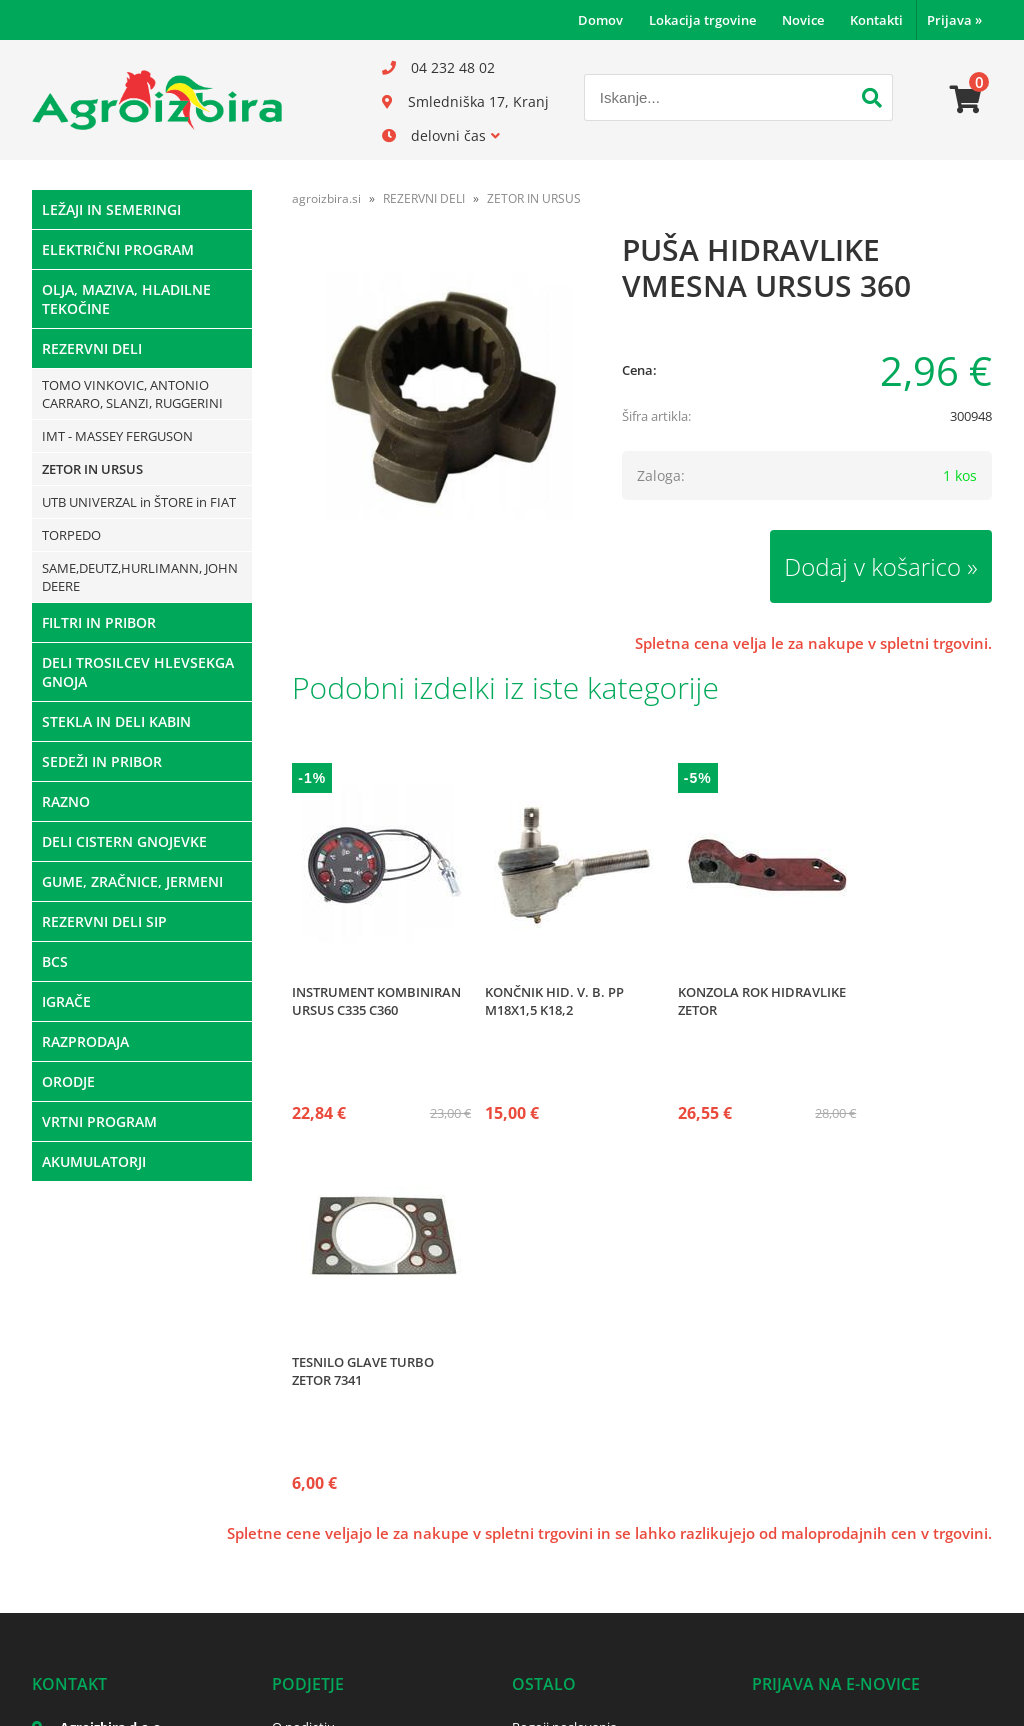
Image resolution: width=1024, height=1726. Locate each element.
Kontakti (876, 20)
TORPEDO (71, 535)
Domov (600, 20)
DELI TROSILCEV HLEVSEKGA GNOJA (138, 672)
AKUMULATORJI (94, 1161)
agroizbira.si (326, 198)
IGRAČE (66, 1001)
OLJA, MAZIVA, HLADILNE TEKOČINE (126, 299)
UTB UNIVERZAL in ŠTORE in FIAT (139, 502)
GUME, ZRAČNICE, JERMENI (132, 881)
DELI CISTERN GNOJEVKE (124, 841)
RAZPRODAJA (85, 1041)
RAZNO (66, 801)
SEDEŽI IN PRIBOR (102, 761)
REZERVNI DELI (92, 348)
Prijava (954, 20)
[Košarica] (966, 100)
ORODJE (68, 1081)
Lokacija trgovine (702, 20)
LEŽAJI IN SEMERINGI (111, 209)
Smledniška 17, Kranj (478, 101)
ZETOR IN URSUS (92, 469)
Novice (803, 20)
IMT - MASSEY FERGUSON (117, 436)
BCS (55, 961)
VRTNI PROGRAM (99, 1121)
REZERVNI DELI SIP (104, 921)
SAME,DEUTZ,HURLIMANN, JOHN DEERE (140, 577)
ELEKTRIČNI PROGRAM (118, 249)
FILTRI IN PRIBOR (99, 622)
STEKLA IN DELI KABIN (116, 721)
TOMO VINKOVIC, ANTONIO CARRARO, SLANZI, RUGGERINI (132, 394)
